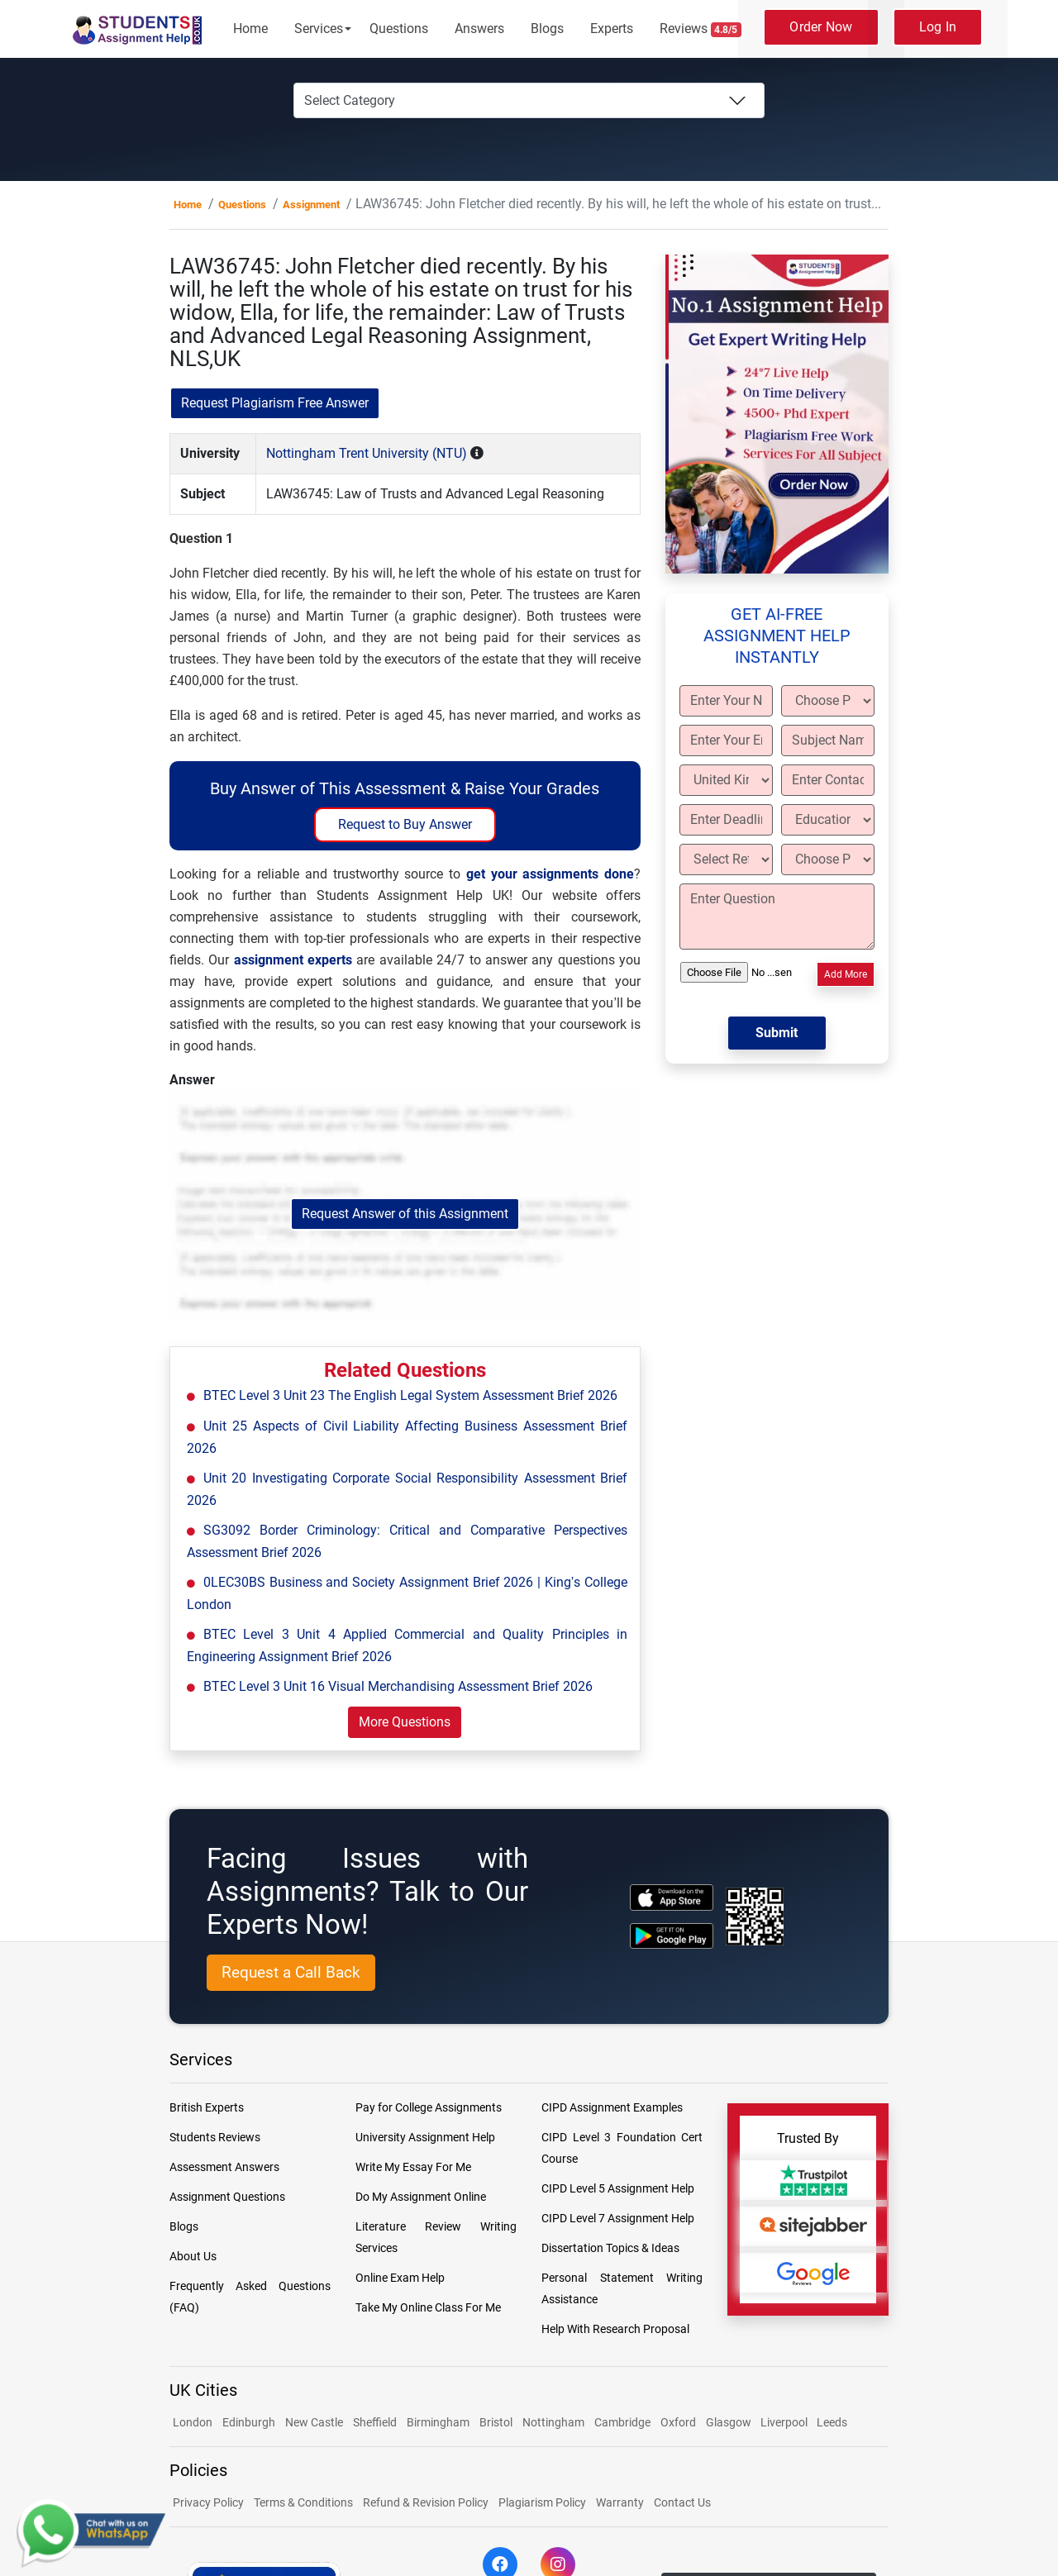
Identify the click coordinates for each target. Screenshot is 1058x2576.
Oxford (678, 2422)
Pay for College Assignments (428, 2107)
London (192, 2422)
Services (318, 28)
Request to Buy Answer (405, 824)
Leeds (832, 2422)
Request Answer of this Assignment (405, 1213)
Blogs (547, 28)
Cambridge (622, 2422)
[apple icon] (671, 1897)
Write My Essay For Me (413, 2167)
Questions (398, 28)
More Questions (404, 1722)
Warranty (620, 2502)
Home (250, 28)
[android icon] (671, 1936)
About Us (193, 2256)
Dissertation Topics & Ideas (610, 2248)
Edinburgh (248, 2422)
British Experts (206, 2107)
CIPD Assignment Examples (612, 2107)
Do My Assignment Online (420, 2196)
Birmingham (438, 2422)
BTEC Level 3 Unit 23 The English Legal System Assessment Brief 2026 (410, 1395)
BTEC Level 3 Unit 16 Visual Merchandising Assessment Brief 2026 (398, 1686)
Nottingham (553, 2422)
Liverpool (785, 2422)
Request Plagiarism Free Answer (275, 403)
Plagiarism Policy (542, 2502)
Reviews (701, 29)
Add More (845, 974)
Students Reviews (214, 2137)
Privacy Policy (208, 2502)
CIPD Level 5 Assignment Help (617, 2188)
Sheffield (375, 2422)
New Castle (314, 2422)
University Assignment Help (425, 2137)
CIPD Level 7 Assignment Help (617, 2218)
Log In (938, 27)
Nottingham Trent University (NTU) (366, 453)
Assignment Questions (227, 2196)
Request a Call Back (291, 1972)
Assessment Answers (224, 2167)
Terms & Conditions (303, 2502)
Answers (479, 28)
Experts (611, 28)
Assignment (311, 204)
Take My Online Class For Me (428, 2307)
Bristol (495, 2422)
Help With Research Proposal (615, 2329)
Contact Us (682, 2502)
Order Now (820, 27)
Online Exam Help (400, 2277)
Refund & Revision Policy (425, 2502)
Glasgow (730, 2422)
